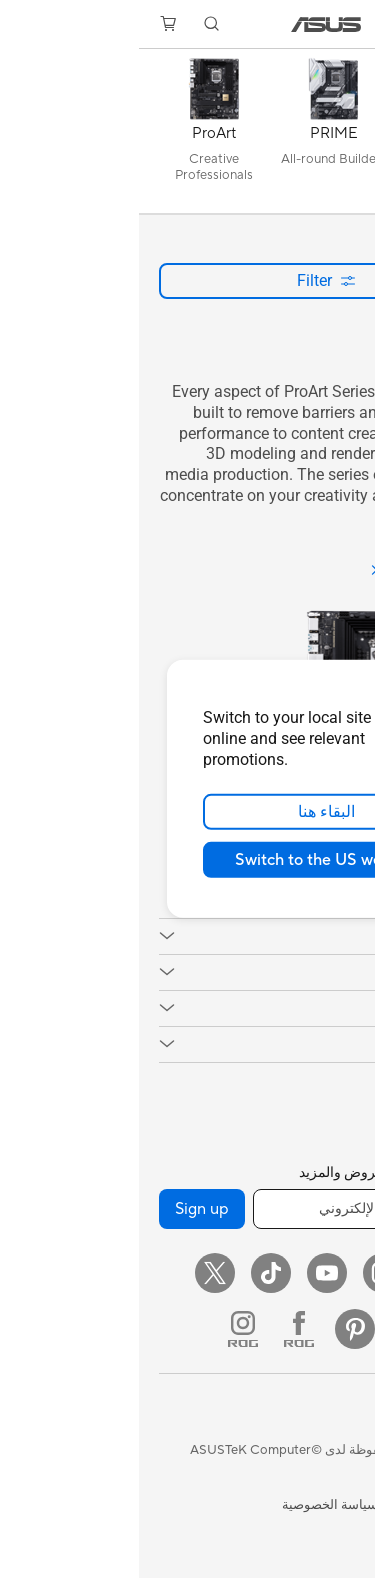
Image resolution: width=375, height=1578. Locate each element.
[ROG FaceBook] (160, 1329)
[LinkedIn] (272, 1329)
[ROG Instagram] (104, 1329)
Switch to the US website (187, 860)
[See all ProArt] (292, 571)
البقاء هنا (187, 812)
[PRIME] (195, 136)
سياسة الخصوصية (191, 1505)
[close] (324, 684)
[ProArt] (75, 136)
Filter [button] (187, 280)
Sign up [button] (63, 1209)
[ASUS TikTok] (132, 1273)
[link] (187, 24)
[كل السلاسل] (315, 136)
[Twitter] (76, 1273)
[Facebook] (300, 1273)
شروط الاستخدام (309, 1505)
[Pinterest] (216, 1329)
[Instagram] (244, 1273)
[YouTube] (188, 1273)
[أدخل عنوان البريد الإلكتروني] (234, 1209)
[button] (346, 24)
